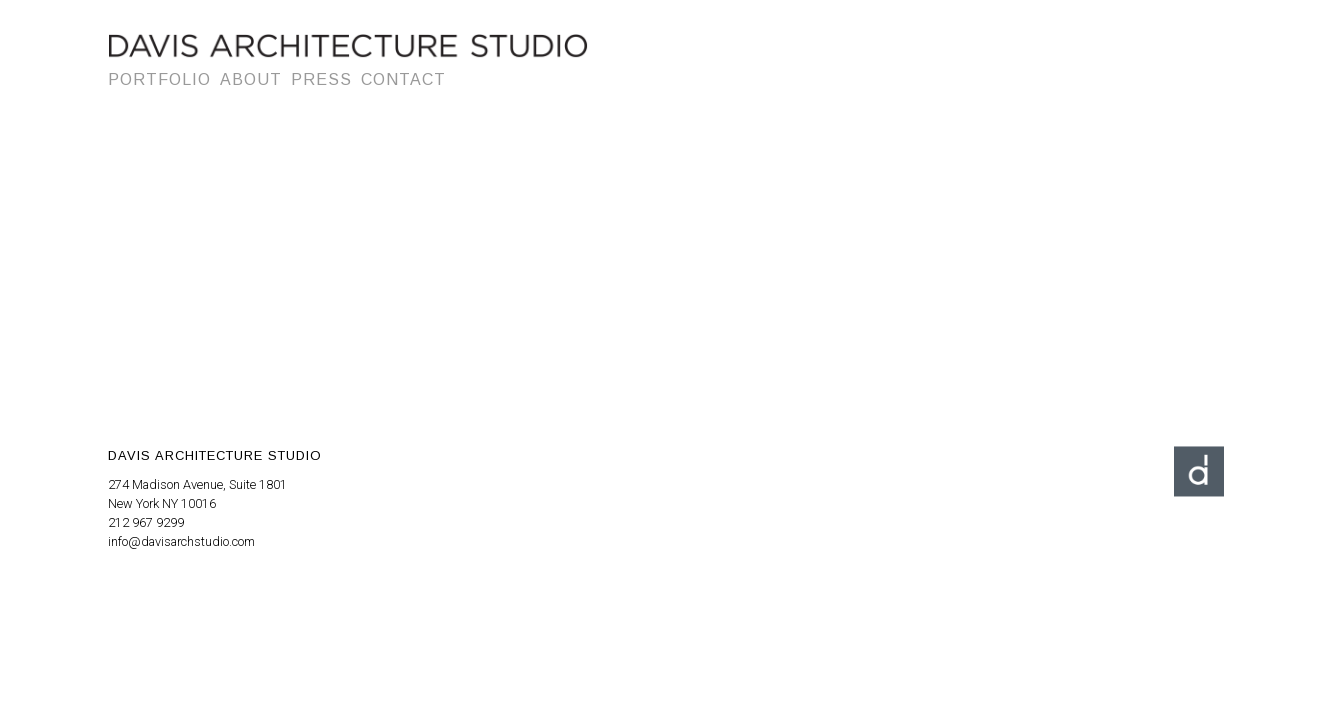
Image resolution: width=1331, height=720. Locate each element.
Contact (403, 79)
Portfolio (159, 79)
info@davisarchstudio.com (181, 542)
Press (321, 79)
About (251, 79)
